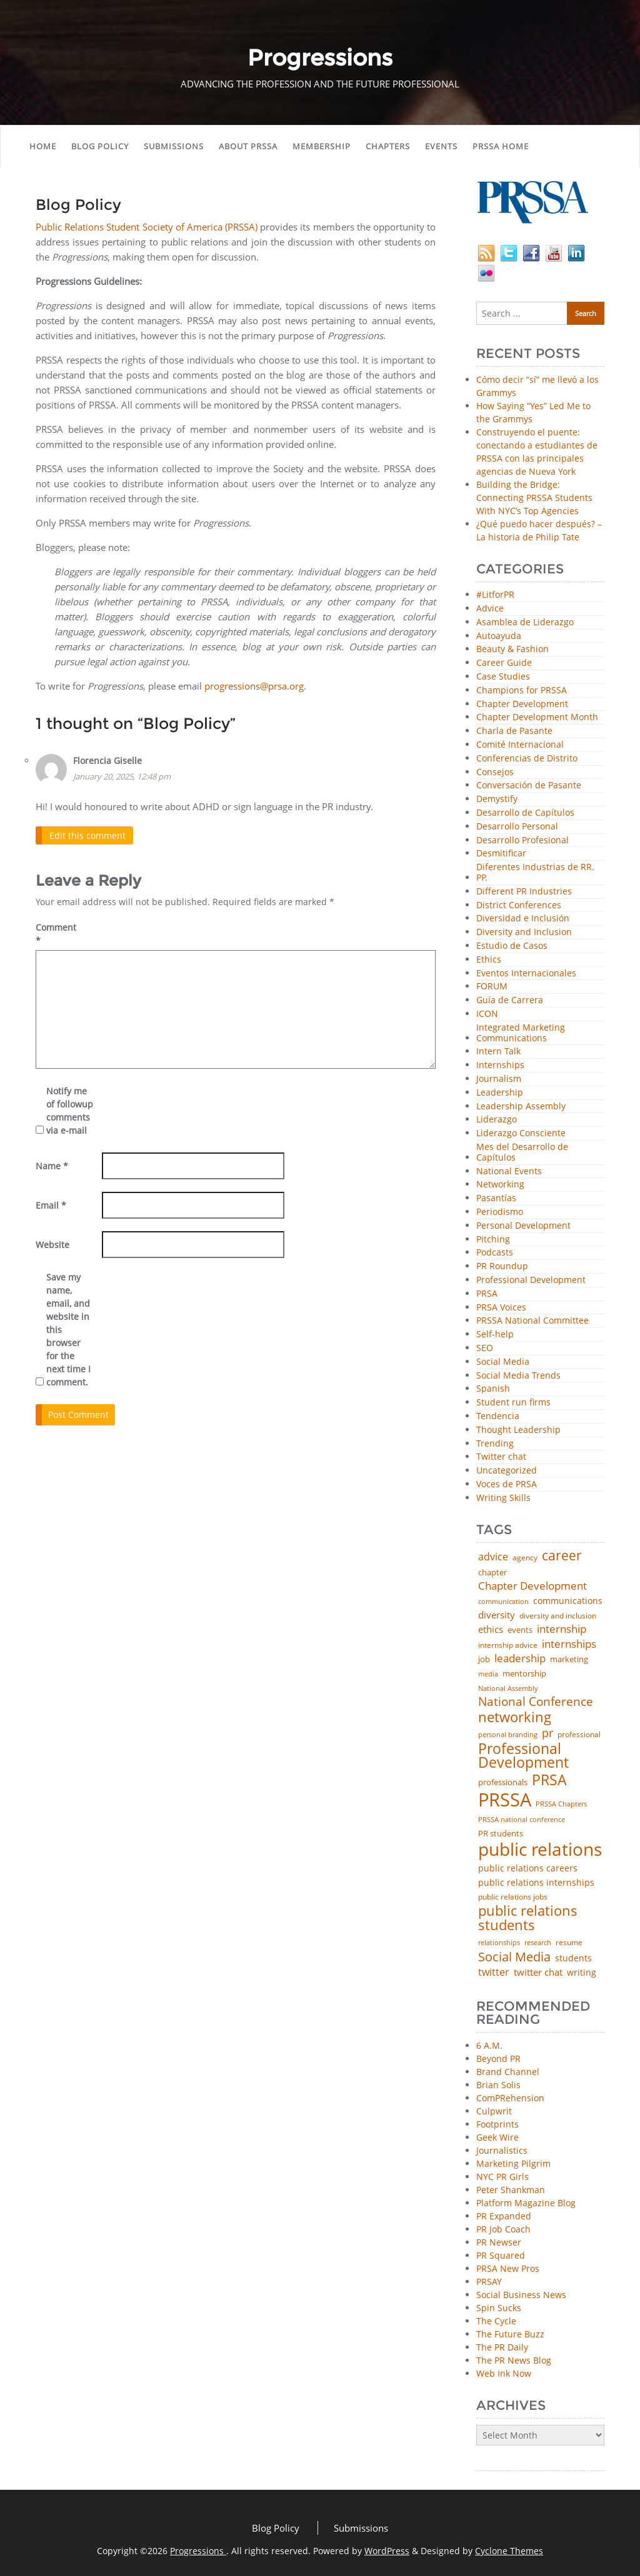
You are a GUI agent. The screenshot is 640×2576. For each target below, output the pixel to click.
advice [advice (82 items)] (493, 1557)
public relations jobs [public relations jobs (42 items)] (513, 1897)
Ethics (488, 959)
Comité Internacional (520, 745)
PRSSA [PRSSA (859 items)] (504, 1800)
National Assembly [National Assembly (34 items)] (508, 1688)
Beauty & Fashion (512, 649)
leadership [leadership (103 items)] (520, 1658)
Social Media (502, 1362)
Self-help (495, 1334)
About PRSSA (248, 146)
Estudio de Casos (512, 946)
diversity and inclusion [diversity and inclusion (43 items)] (557, 1616)
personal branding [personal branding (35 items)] (508, 1734)
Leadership (499, 1092)
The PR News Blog (513, 2360)
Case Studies (503, 676)
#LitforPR (495, 595)
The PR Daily (502, 2347)
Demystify (497, 799)
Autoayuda (498, 636)
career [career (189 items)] (562, 1555)
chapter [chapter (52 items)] (492, 1572)
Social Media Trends (518, 1375)
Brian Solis (498, 2085)
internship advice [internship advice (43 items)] (508, 1645)
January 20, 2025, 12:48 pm (122, 776)
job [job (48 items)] (484, 1659)
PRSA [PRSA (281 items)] (549, 1780)
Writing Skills (503, 1498)
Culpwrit (494, 2111)
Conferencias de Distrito (527, 758)
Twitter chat (501, 1457)
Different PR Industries (524, 891)
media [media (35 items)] (488, 1674)
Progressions (198, 2551)
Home (42, 146)
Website (52, 1245)
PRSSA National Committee (532, 1320)
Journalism (498, 1079)
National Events (509, 1171)
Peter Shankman (510, 2190)
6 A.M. (489, 2045)
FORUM (492, 986)
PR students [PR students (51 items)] (500, 1834)
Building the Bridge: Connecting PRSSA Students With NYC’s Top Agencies (534, 497)
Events (441, 146)
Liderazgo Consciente (521, 1133)
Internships (500, 1065)
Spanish (493, 1389)
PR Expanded (503, 2216)
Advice (490, 608)
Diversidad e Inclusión (522, 918)
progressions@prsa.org (254, 686)
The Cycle (496, 2321)
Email (51, 1205)
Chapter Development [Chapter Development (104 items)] (532, 1585)
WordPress (386, 2551)
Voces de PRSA (506, 1484)
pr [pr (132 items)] (547, 1732)
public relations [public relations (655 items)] (540, 1849)
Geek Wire (497, 2137)
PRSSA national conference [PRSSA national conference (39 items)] (521, 1819)
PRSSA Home (500, 146)
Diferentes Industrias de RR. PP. (535, 872)
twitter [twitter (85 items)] (493, 1973)
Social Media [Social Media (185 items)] (514, 1956)
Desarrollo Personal (517, 826)
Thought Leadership (518, 1430)
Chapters (388, 146)
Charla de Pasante (514, 731)
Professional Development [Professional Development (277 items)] (523, 1756)
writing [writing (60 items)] (581, 1972)
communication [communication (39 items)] (503, 1601)
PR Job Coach (503, 2229)
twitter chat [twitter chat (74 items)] (538, 1972)
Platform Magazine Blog (526, 2203)
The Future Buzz (510, 2334)
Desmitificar (501, 853)
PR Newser (498, 2242)
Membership (321, 146)
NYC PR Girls (502, 2176)
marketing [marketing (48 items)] (569, 1659)
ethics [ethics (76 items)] (490, 1629)
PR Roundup (502, 1266)
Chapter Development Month (537, 717)
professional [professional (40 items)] (579, 1734)
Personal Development (523, 1226)
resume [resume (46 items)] (569, 1942)
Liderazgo (496, 1119)
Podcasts (494, 1252)
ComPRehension (510, 2098)
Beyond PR (498, 2058)
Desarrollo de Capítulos (525, 813)
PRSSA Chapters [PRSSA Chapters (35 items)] (561, 1804)
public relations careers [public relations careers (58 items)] (528, 1868)
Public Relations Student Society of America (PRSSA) (147, 226)
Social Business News (521, 2295)
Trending (495, 1444)
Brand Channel (507, 2072)
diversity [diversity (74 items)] (496, 1615)
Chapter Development (522, 704)
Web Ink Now (503, 2373)
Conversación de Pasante (528, 785)
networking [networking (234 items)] (514, 1717)
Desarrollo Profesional (522, 840)
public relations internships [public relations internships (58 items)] (536, 1882)
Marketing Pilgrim (513, 2163)
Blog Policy (100, 146)
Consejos (495, 772)
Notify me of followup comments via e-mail (69, 1110)
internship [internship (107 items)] (561, 1628)
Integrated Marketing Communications (520, 1033)
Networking (500, 1184)
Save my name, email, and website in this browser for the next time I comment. (68, 1329)
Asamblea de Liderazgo (525, 622)
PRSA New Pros (507, 2268)
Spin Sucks (498, 2308)
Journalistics (502, 2150)
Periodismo (499, 1212)
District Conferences (518, 905)
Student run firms (513, 1402)
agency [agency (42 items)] (525, 1558)
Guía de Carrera (509, 1000)
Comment (56, 933)
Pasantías (496, 1198)
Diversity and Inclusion (524, 932)
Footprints (497, 2124)
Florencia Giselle (107, 760)
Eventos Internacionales (526, 973)
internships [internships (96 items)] (569, 1644)
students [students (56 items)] (573, 1958)
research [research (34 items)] (537, 1942)
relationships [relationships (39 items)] (499, 1942)
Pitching (493, 1239)
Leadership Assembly (521, 1106)
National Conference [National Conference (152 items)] (535, 1701)
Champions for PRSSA (521, 690)
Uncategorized (506, 1470)
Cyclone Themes (509, 2551)
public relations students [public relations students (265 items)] (528, 1918)
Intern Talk (498, 1051)
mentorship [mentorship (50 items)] (524, 1674)
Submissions (174, 146)
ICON (487, 1014)
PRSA (487, 1294)
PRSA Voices (501, 1307)
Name (52, 1166)
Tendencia (497, 1416)
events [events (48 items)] (520, 1630)
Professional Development (531, 1280)
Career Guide (504, 663)
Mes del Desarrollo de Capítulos (522, 1152)
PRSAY (489, 2281)
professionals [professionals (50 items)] (503, 1782)
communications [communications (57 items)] (567, 1601)
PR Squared (500, 2255)
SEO (484, 1348)
